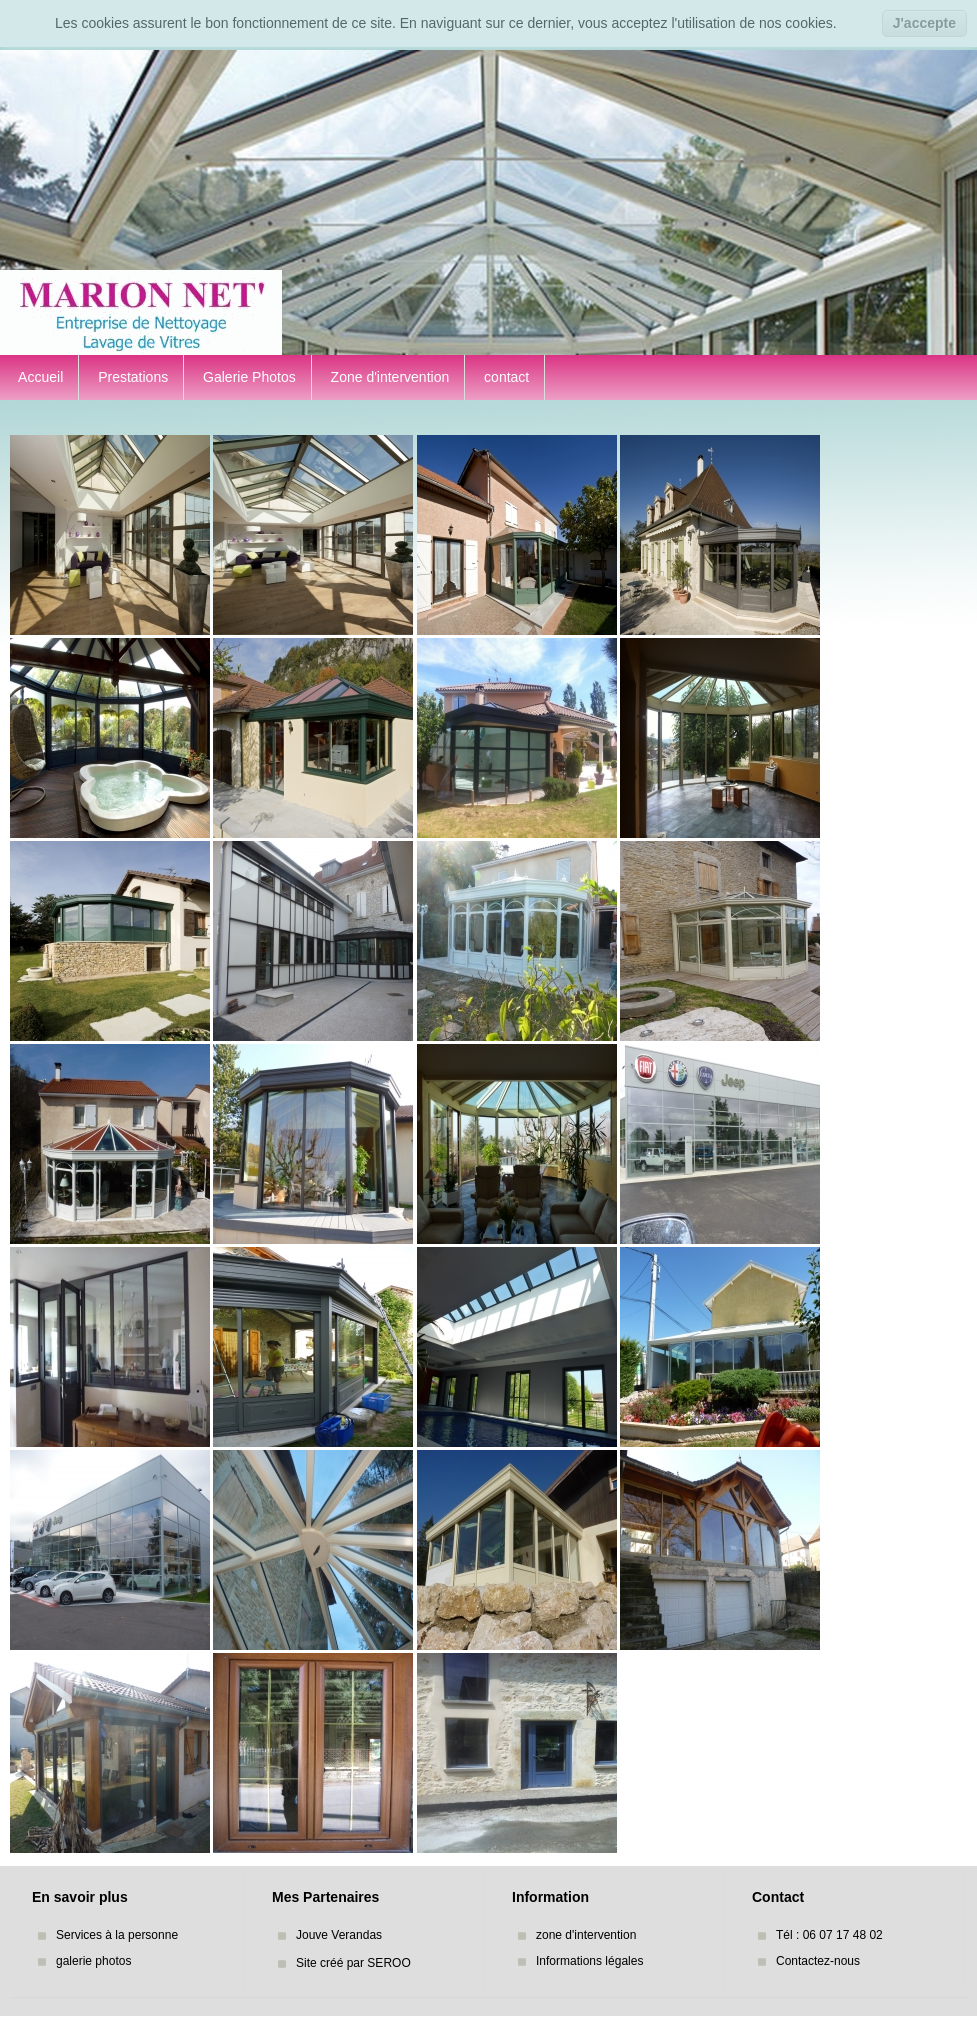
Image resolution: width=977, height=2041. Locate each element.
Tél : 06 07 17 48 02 (829, 1935)
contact (504, 377)
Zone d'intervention (388, 377)
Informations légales (589, 1961)
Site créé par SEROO (353, 1963)
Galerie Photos (247, 377)
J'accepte (924, 23)
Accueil (39, 377)
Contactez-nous (818, 1961)
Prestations (131, 377)
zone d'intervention (586, 1935)
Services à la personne (117, 1935)
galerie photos (93, 1961)
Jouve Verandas (339, 1935)
